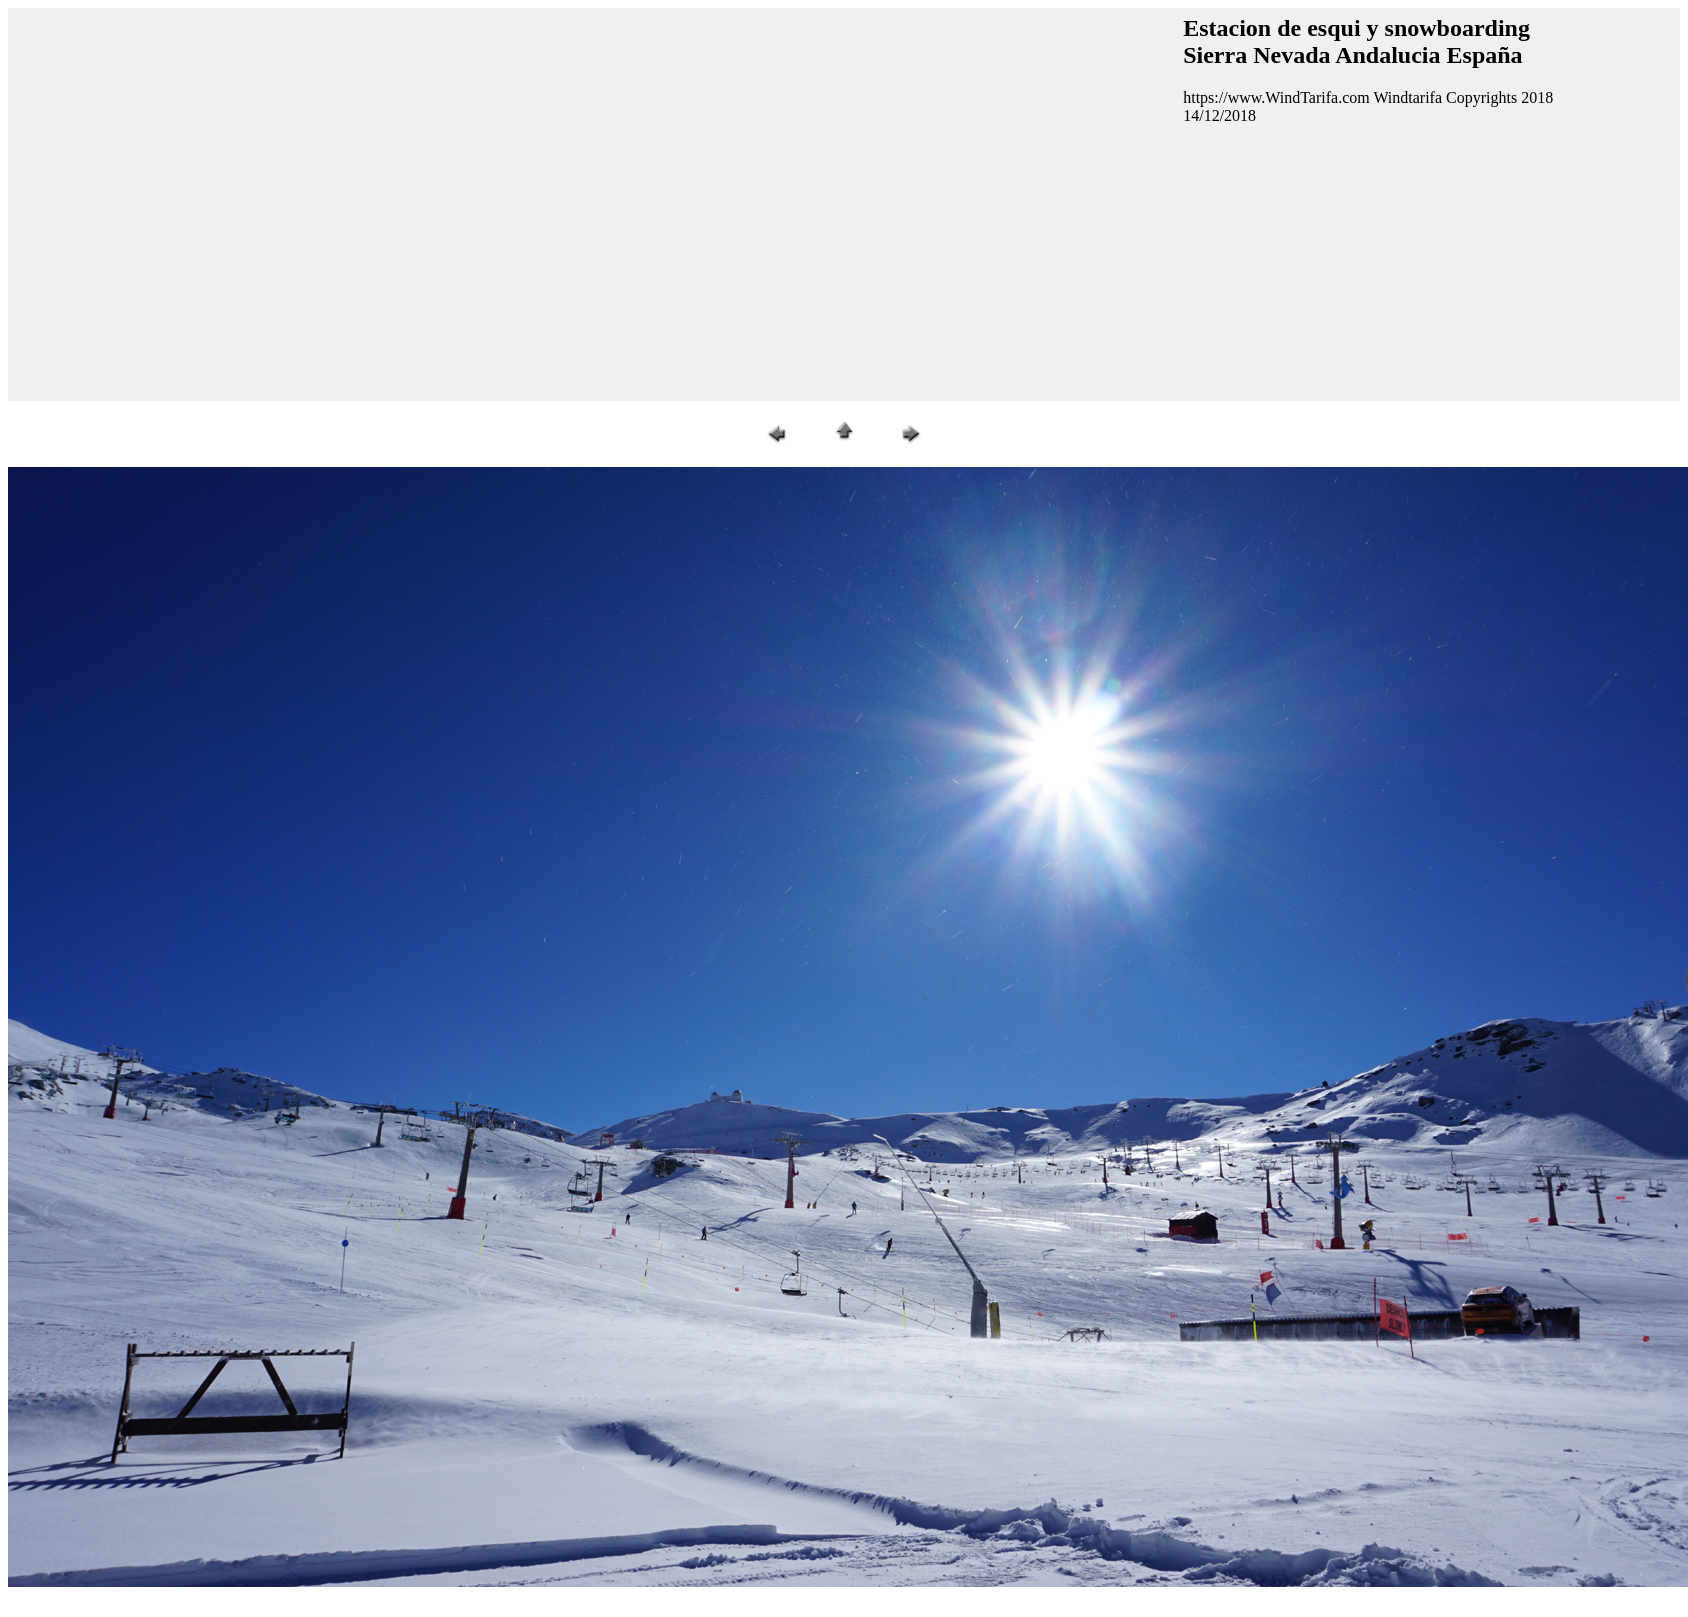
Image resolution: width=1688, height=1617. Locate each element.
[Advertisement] (187, 202)
